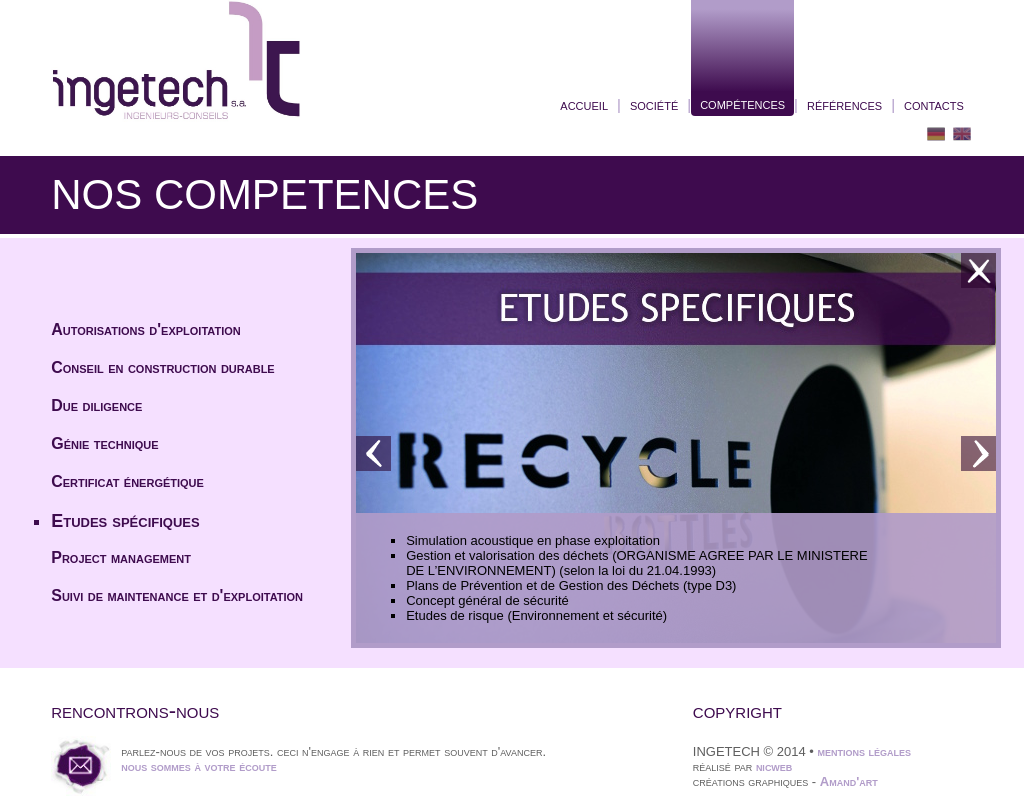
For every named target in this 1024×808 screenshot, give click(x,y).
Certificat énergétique (127, 481)
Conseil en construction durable (163, 367)
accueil (584, 104)
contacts (934, 104)
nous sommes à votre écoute (198, 766)
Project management (121, 557)
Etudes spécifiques (125, 521)
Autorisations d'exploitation (146, 329)
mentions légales (864, 751)
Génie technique (104, 443)
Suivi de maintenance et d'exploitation (177, 595)
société (654, 104)
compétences (742, 103)
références (844, 104)
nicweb (774, 766)
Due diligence (96, 405)
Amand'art (849, 781)
